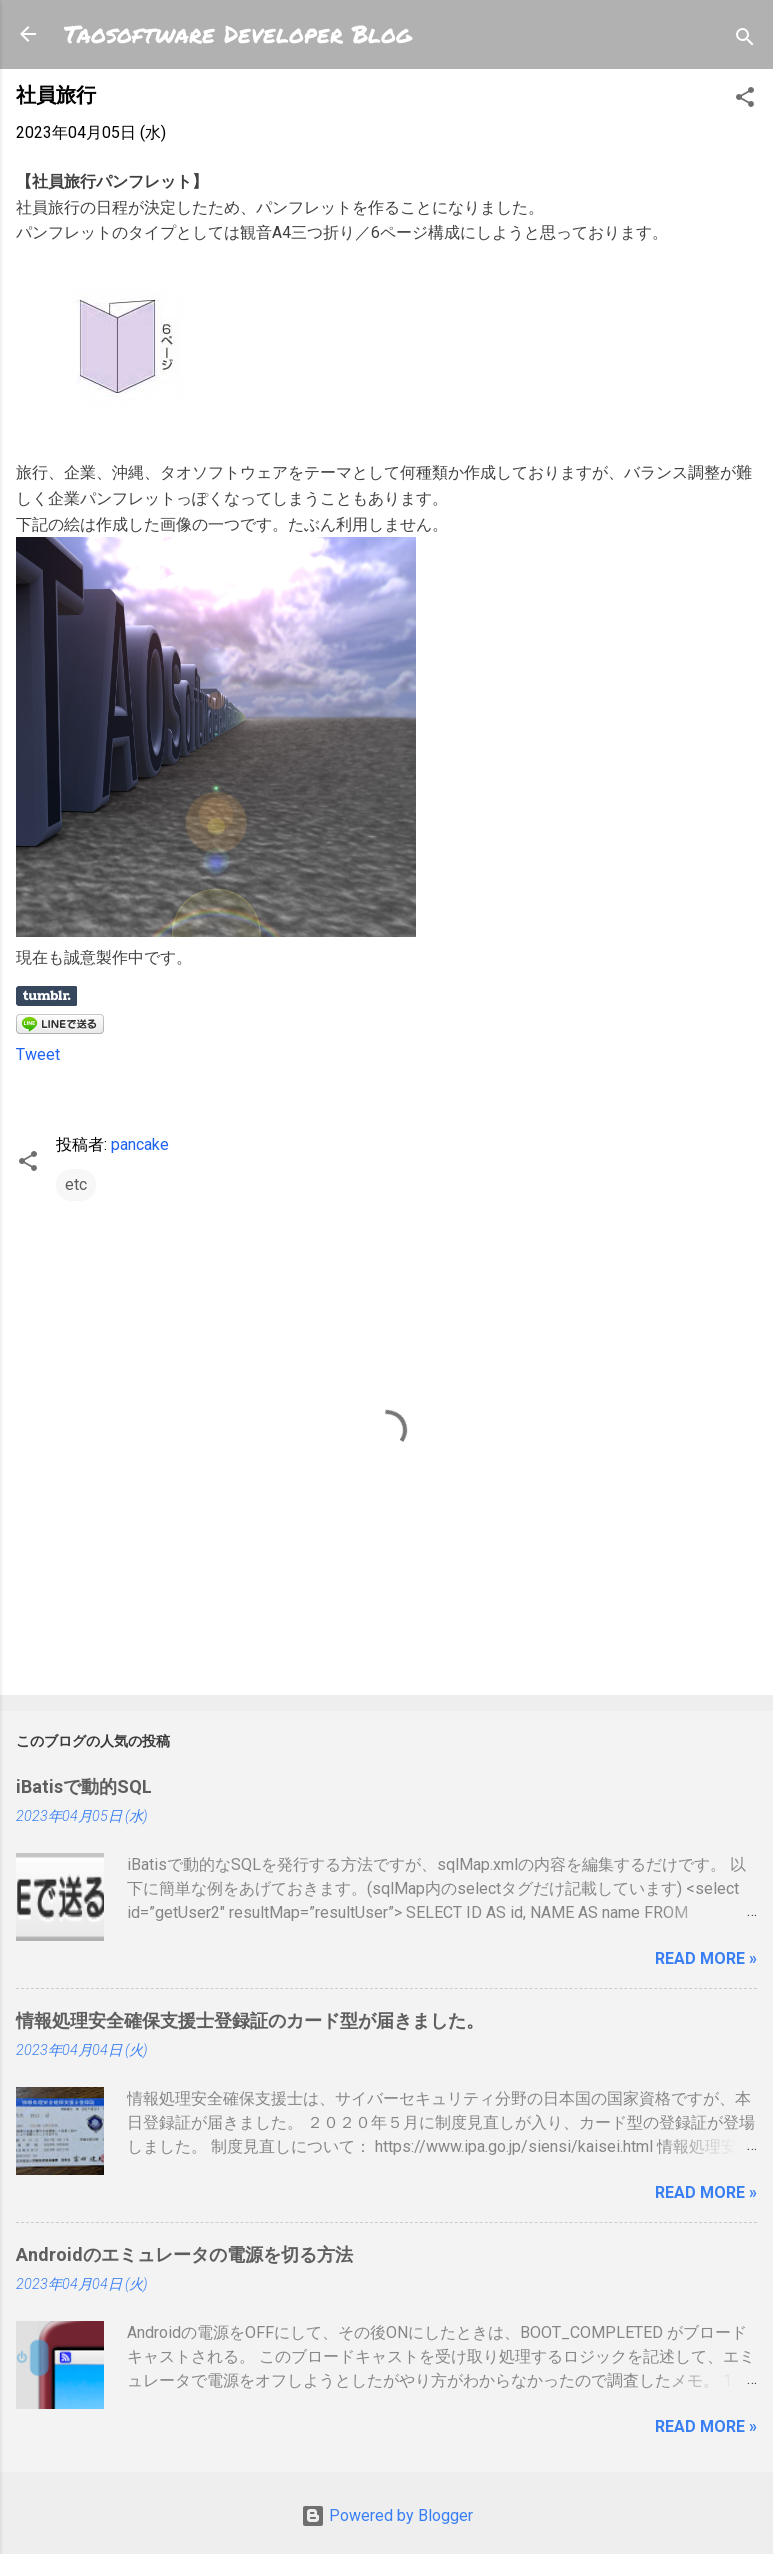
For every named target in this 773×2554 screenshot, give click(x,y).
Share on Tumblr (46, 996)
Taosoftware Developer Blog (238, 33)
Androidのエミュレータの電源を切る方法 (184, 2254)
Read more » (706, 1958)
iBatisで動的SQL (84, 1786)
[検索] (745, 40)
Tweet (38, 1054)
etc (76, 1184)
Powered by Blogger (387, 2515)
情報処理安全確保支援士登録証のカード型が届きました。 (250, 2020)
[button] (745, 100)
